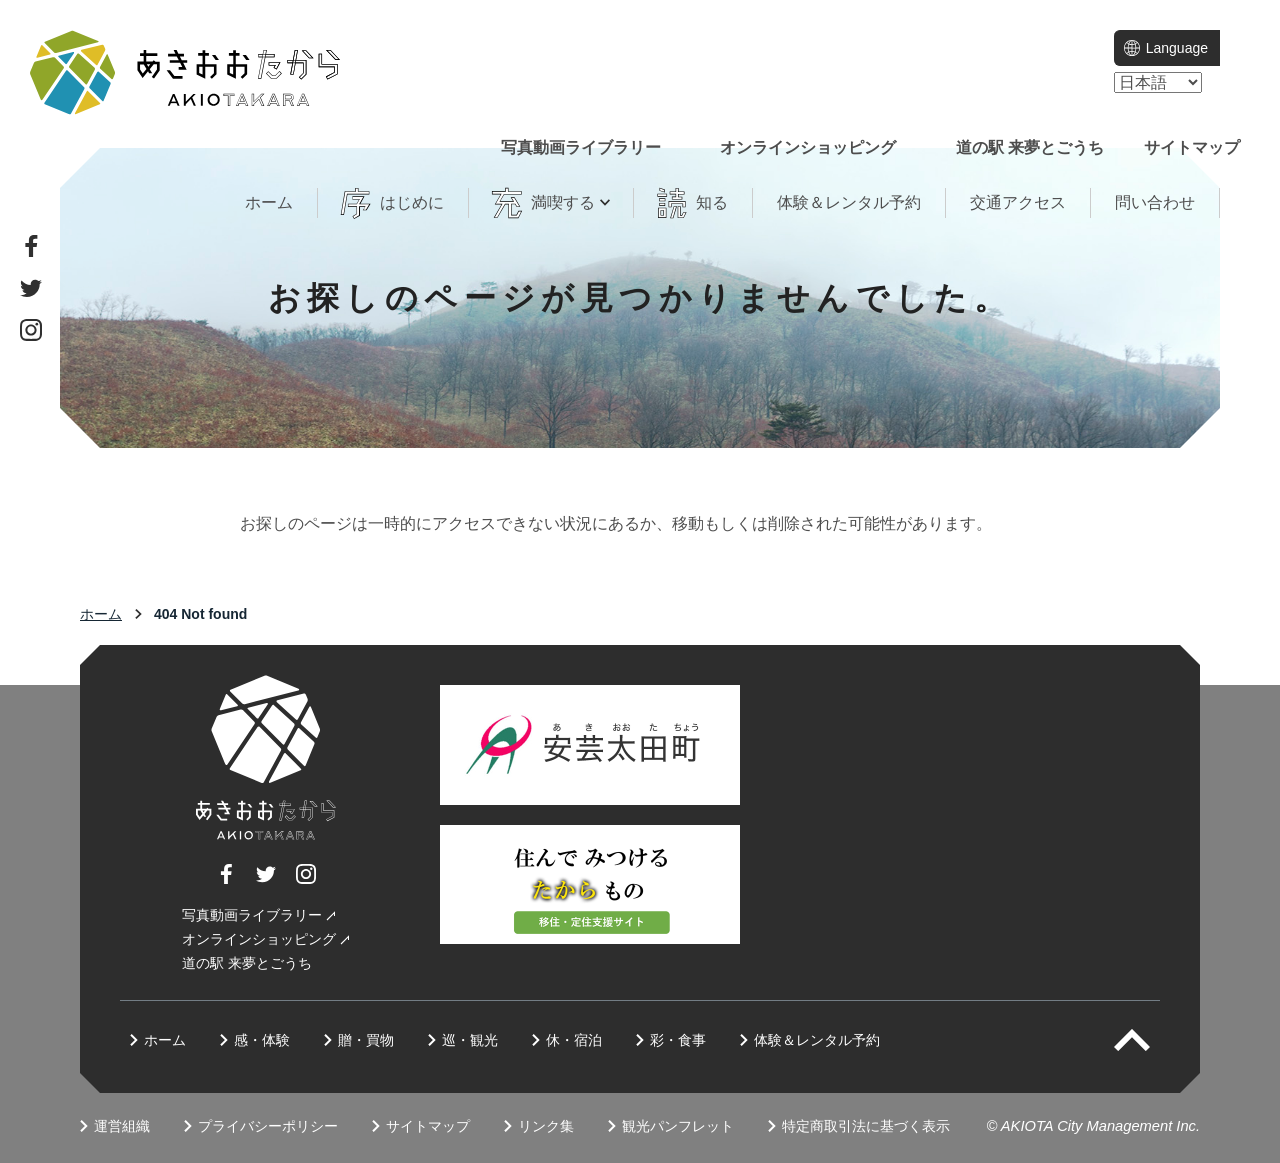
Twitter (31, 288)
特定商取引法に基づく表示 (866, 1126)
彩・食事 (678, 1040)
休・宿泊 (574, 1040)
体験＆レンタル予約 (849, 202)
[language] (1158, 82)
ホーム (269, 202)
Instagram (31, 330)
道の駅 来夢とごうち (1030, 147)
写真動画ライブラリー (581, 147)
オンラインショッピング (808, 147)
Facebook (31, 246)
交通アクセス (1018, 202)
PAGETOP (1149, 1040)
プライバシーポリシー (268, 1126)
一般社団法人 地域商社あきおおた (185, 72)
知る (712, 202)
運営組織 (122, 1126)
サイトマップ (1192, 147)
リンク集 (546, 1126)
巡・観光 (470, 1040)
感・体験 (262, 1040)
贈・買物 (366, 1040)
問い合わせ (1155, 202)
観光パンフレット (678, 1126)
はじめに (412, 202)
